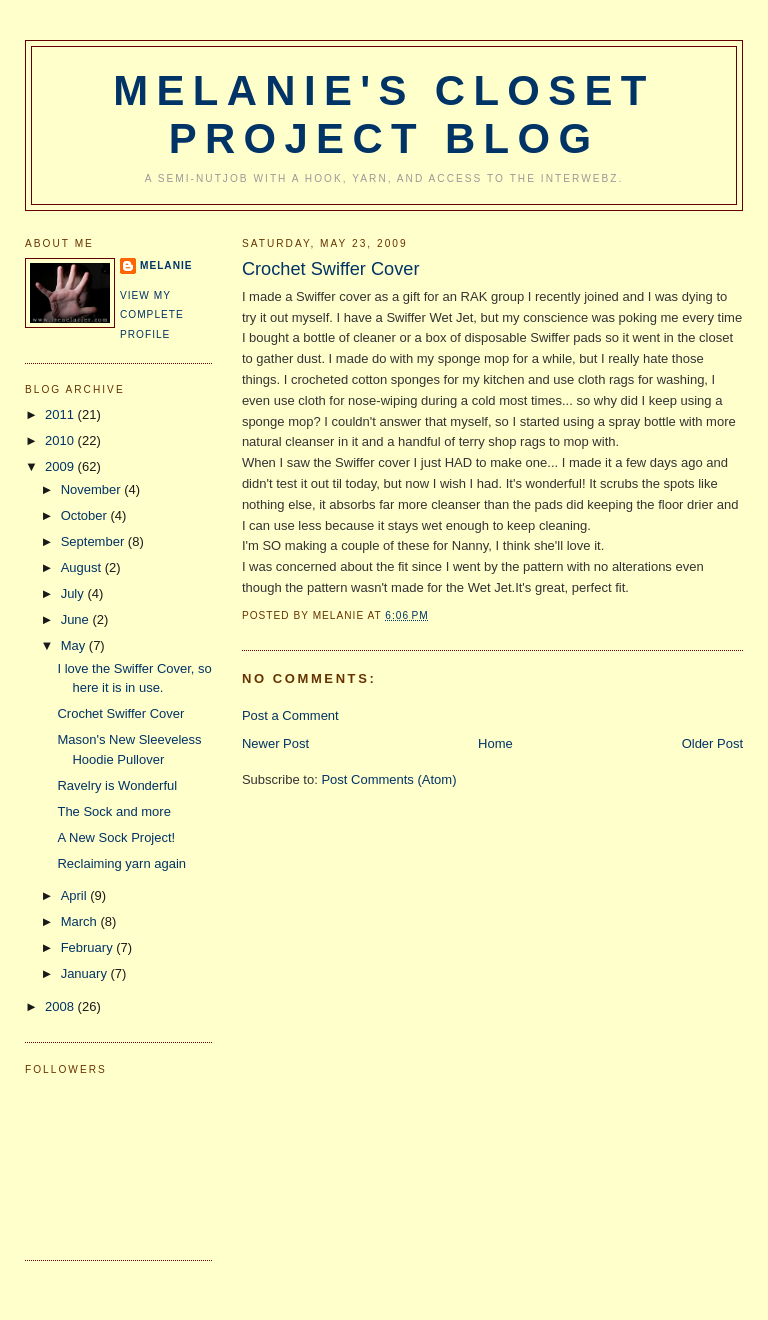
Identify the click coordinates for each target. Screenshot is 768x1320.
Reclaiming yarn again (121, 863)
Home (495, 743)
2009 (61, 466)
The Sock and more (113, 811)
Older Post (712, 743)
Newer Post (275, 743)
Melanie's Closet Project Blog (384, 114)
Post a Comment (290, 715)
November (93, 489)
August (83, 567)
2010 (61, 440)
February (89, 947)
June (77, 619)
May (75, 645)
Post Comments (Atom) (388, 779)
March (81, 921)
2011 (61, 414)
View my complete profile (152, 315)
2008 (61, 1006)
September (94, 541)
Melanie (166, 265)
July (74, 593)
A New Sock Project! (116, 837)
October (86, 515)
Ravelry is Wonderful (117, 785)
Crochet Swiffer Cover (331, 269)
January (86, 973)
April (76, 895)
